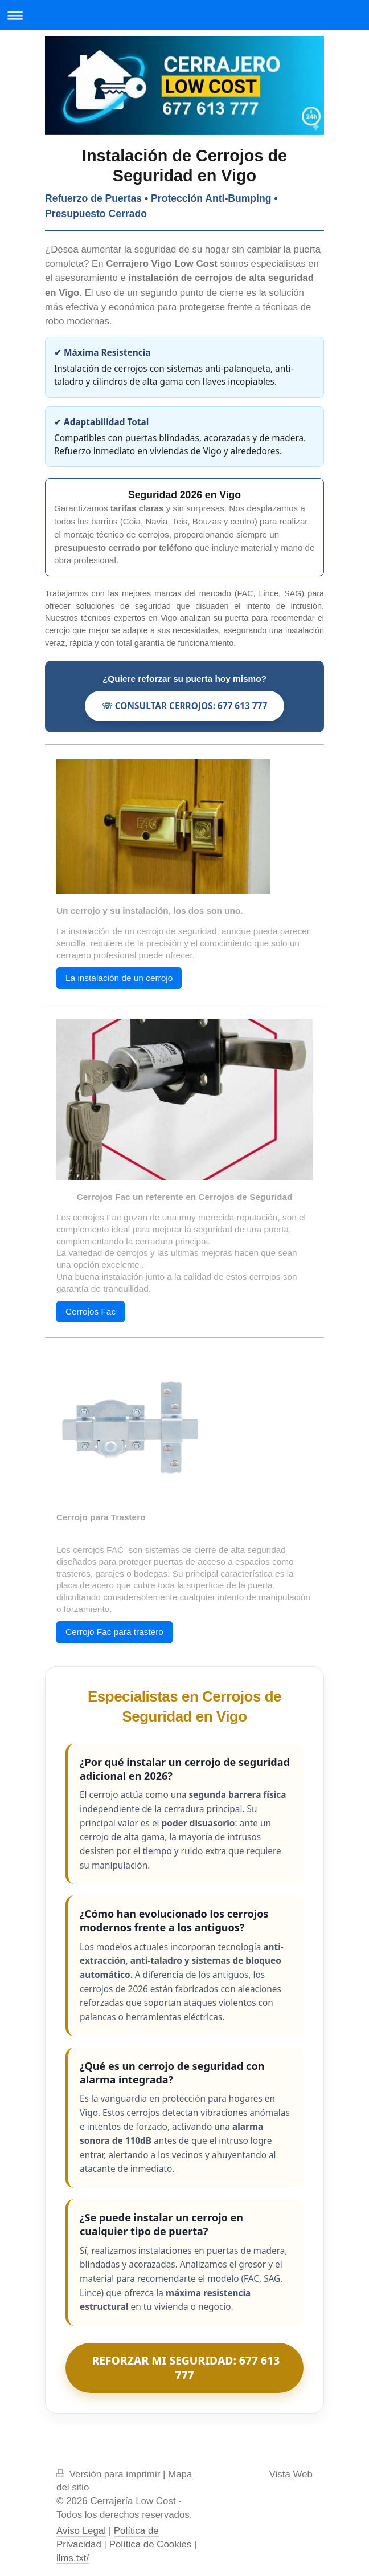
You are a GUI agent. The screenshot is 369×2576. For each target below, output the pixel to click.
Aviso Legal (81, 2530)
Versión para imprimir (109, 2474)
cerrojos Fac (97, 1217)
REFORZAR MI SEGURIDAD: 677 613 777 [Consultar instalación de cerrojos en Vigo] (184, 2368)
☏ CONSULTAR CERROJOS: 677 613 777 (184, 706)
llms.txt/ (72, 2558)
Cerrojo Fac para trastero (114, 1632)
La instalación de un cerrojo (119, 978)
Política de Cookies (150, 2544)
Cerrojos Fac (90, 1311)
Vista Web (291, 2474)
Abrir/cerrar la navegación (184, 15)
